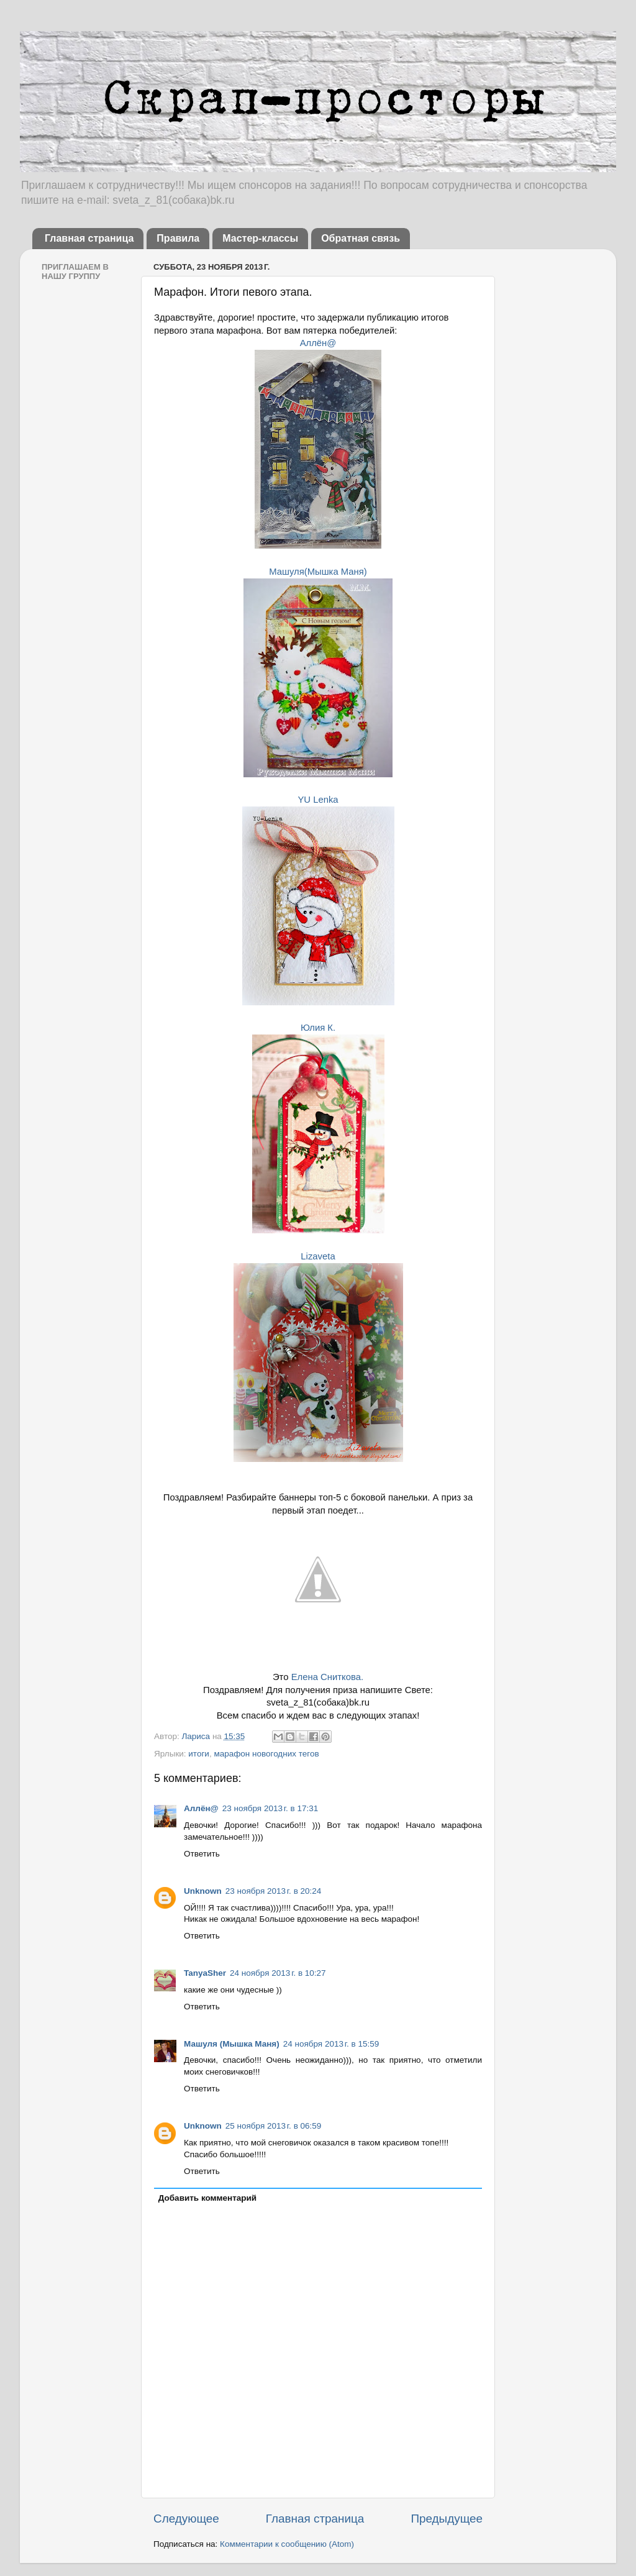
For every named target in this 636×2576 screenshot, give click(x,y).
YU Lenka (318, 800)
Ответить (202, 1853)
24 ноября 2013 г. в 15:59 (331, 2043)
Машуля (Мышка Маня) (231, 2043)
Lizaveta (318, 1256)
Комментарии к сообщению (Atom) (287, 2544)
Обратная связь (360, 238)
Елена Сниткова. (327, 1677)
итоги (198, 1753)
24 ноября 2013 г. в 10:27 (278, 1973)
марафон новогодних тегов (266, 1753)
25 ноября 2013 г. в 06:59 (273, 2126)
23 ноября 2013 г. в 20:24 (273, 1891)
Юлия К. (318, 1028)
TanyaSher (205, 1973)
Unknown (203, 1891)
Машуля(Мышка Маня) (318, 572)
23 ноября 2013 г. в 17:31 (270, 1808)
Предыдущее (447, 2518)
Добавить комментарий (207, 2198)
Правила (178, 238)
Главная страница (89, 238)
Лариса (196, 1736)
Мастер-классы (260, 238)
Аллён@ (318, 343)
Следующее (186, 2518)
